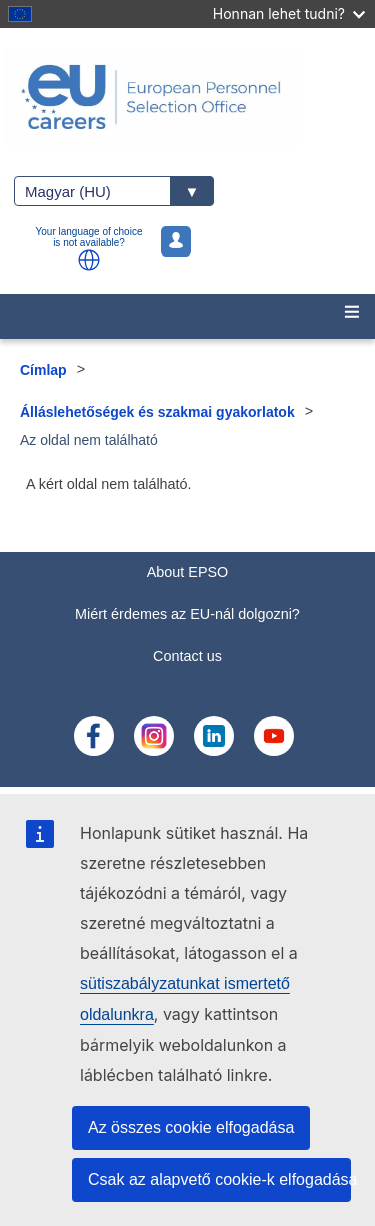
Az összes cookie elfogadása (191, 1127)
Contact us (187, 656)
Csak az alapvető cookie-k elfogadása (219, 1179)
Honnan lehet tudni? (289, 13)
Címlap (43, 370)
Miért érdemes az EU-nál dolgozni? (187, 614)
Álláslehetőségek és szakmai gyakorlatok (157, 412)
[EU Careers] (187, 97)
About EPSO (188, 572)
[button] (89, 260)
